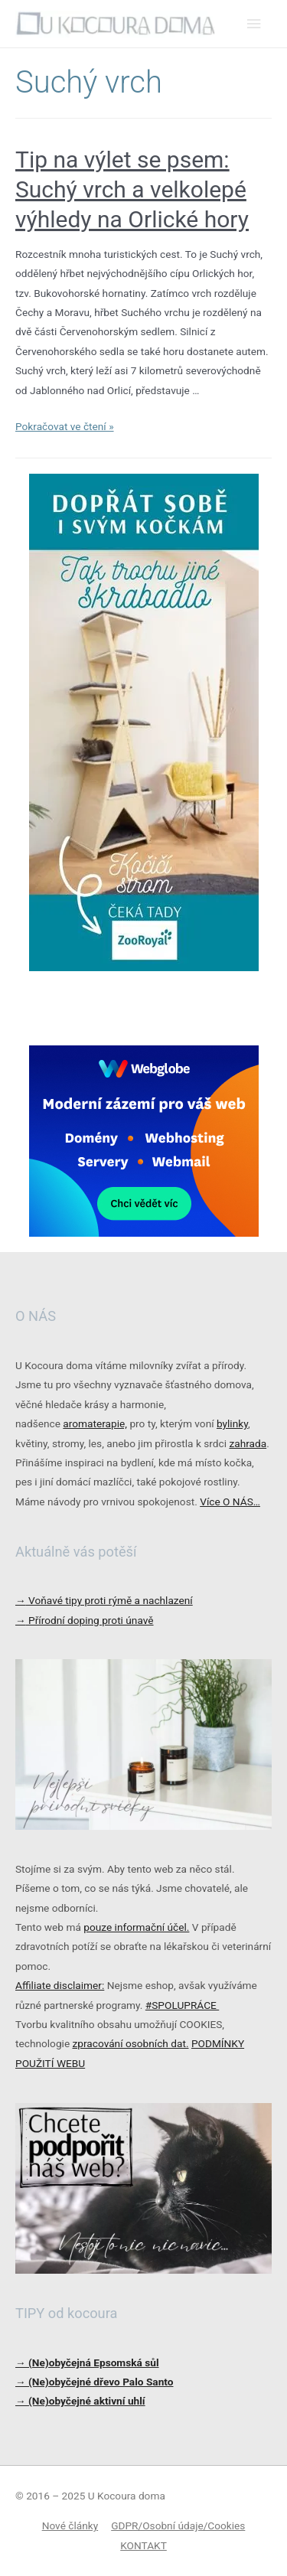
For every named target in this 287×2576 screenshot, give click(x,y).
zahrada (247, 1443)
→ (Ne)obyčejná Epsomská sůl (87, 2362)
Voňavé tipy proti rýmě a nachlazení (104, 1600)
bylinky (232, 1423)
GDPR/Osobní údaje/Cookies (178, 2525)
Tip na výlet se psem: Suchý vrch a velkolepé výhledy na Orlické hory (132, 189)
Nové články (70, 2525)
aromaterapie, (95, 1423)
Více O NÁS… (230, 1501)
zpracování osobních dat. (131, 2043)
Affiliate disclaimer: (59, 1985)
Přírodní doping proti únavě (84, 1620)
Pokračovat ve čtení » (64, 426)
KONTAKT (143, 2545)
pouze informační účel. (136, 1927)
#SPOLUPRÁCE (182, 2005)
